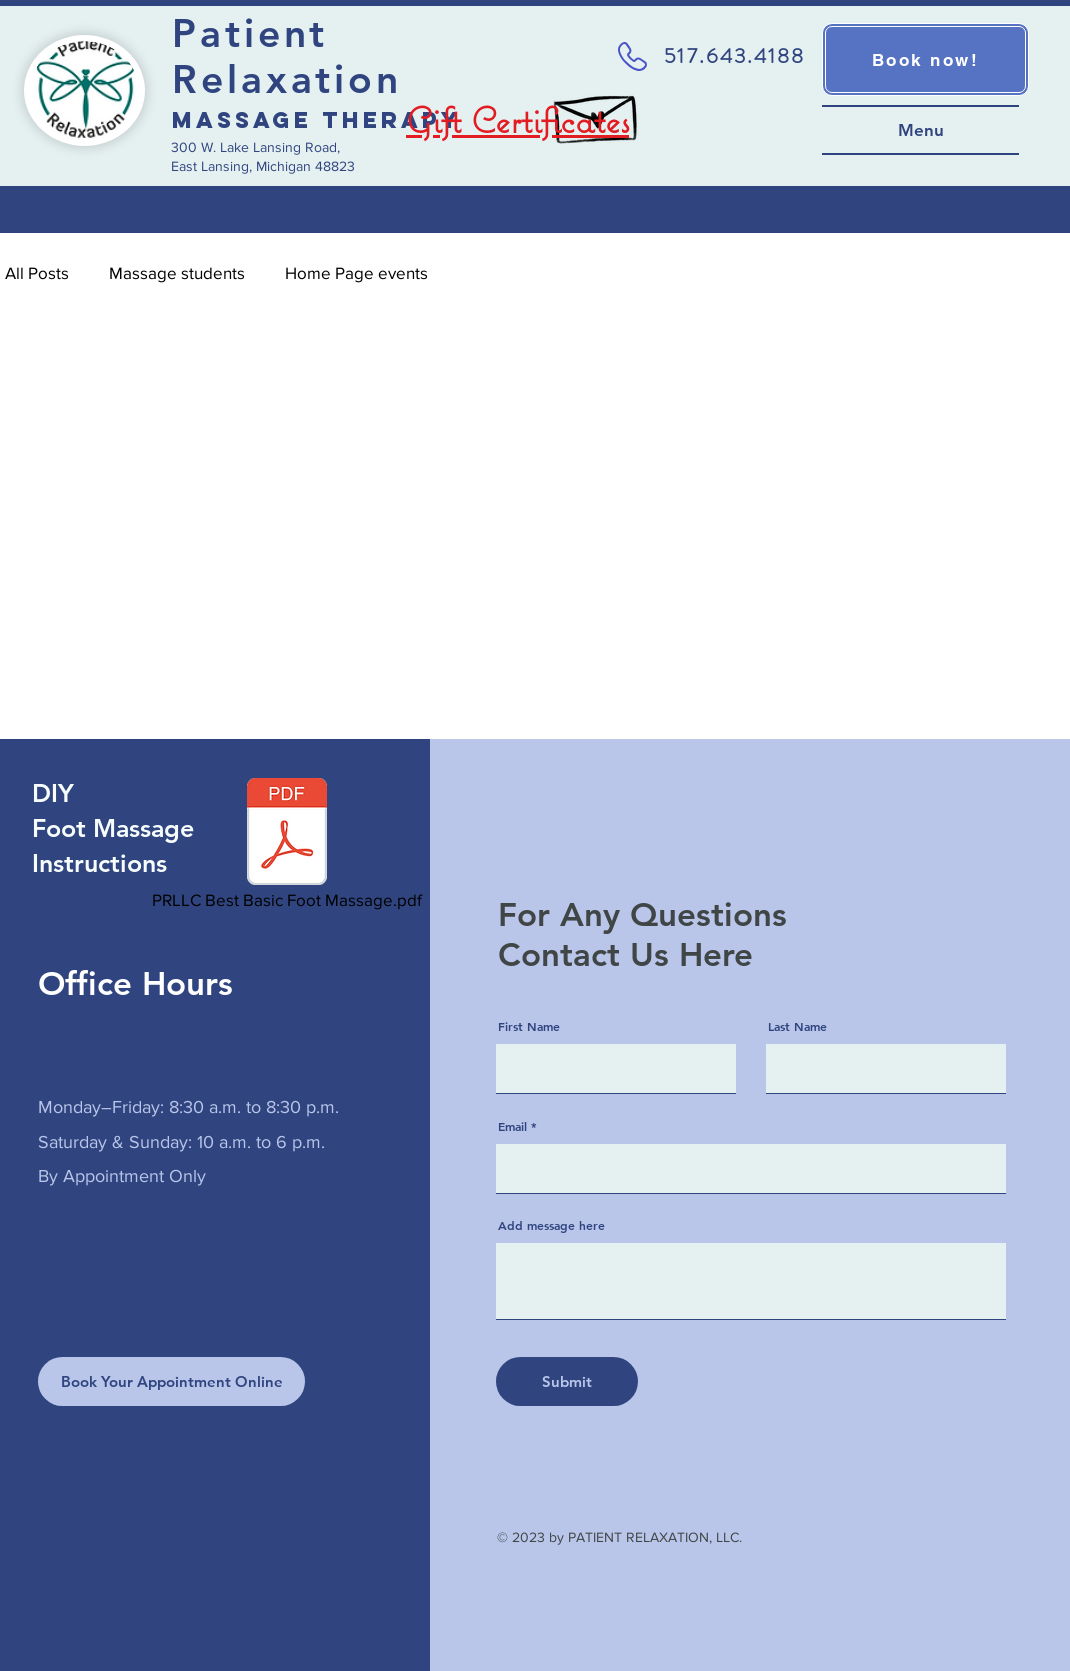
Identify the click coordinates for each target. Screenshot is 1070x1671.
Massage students (177, 272)
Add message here (551, 1225)
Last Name (797, 1026)
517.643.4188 (734, 56)
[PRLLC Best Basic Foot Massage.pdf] (287, 846)
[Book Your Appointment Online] (171, 1381)
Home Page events (356, 272)
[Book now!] (925, 59)
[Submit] (567, 1381)
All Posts (37, 272)
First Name (529, 1026)
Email (512, 1126)
